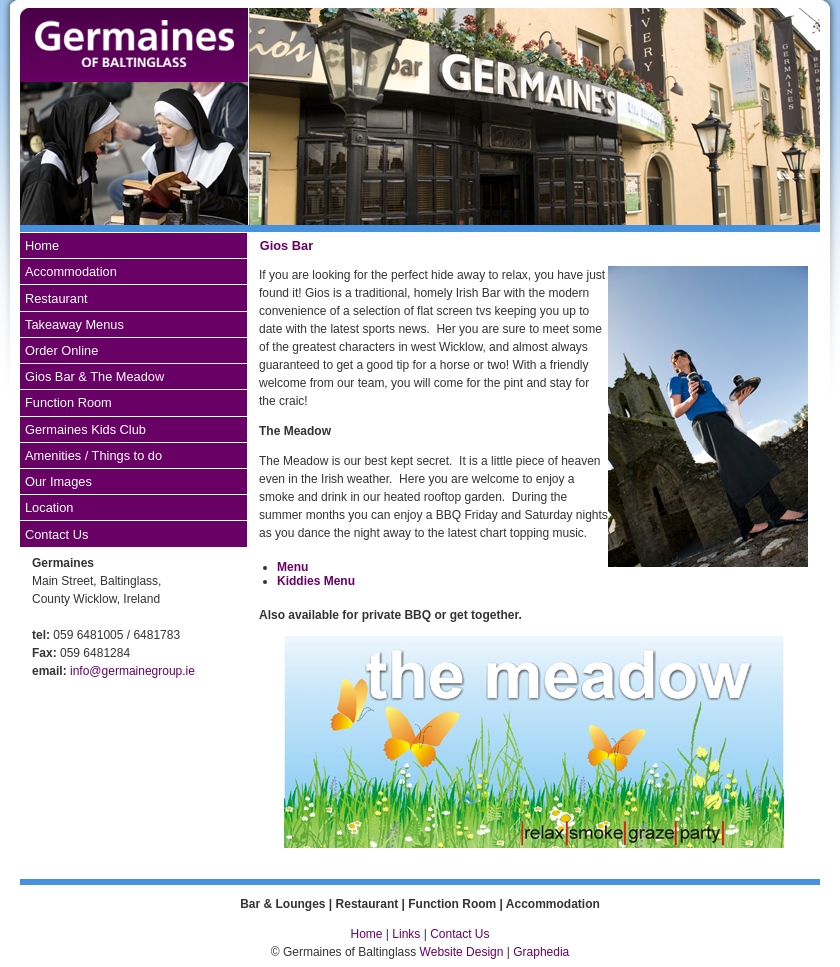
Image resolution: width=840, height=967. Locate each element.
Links (407, 934)
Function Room (68, 402)
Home (42, 245)
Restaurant (56, 298)
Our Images (58, 481)
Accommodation (71, 271)
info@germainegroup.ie (132, 671)
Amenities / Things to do (93, 455)
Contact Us (56, 534)
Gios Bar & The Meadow (94, 376)
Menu (292, 567)
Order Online (61, 350)
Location (49, 507)
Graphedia (541, 952)
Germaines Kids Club (85, 429)
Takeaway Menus (74, 324)
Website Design (462, 952)
